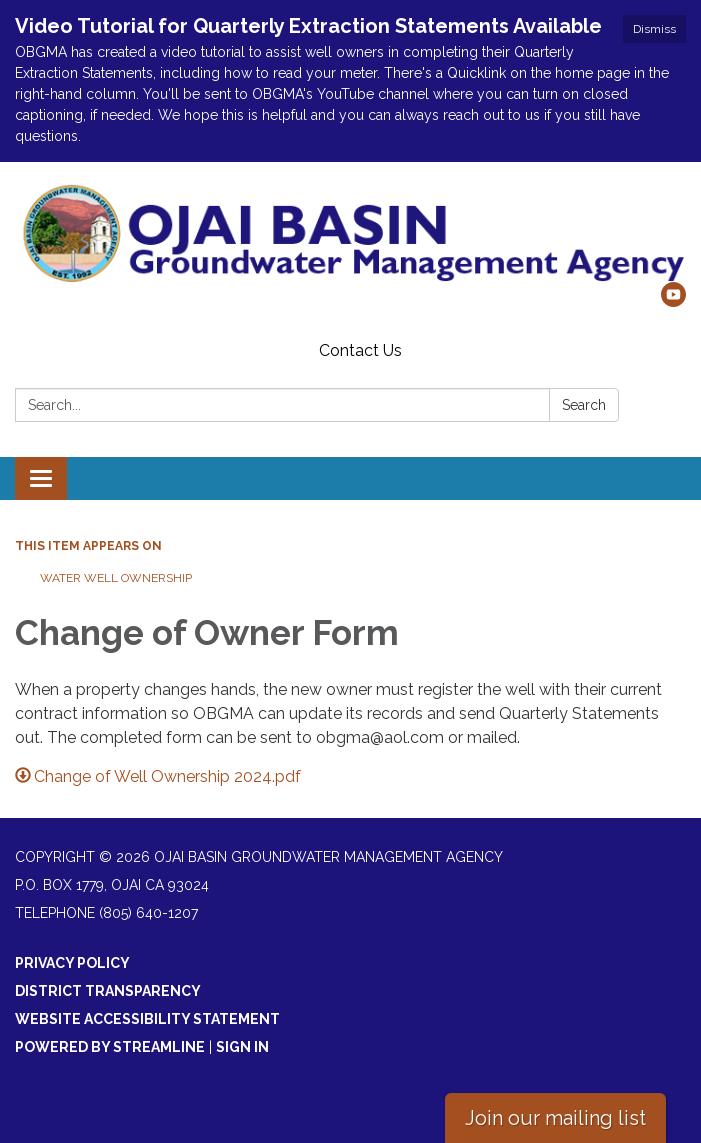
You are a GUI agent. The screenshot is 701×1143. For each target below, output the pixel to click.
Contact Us (360, 350)
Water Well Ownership (116, 578)
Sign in (242, 1047)
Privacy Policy (72, 963)
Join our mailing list (555, 1118)
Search (584, 405)
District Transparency (108, 991)
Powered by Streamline (110, 1047)
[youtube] (673, 301)
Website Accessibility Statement (147, 1019)
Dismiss (654, 29)
